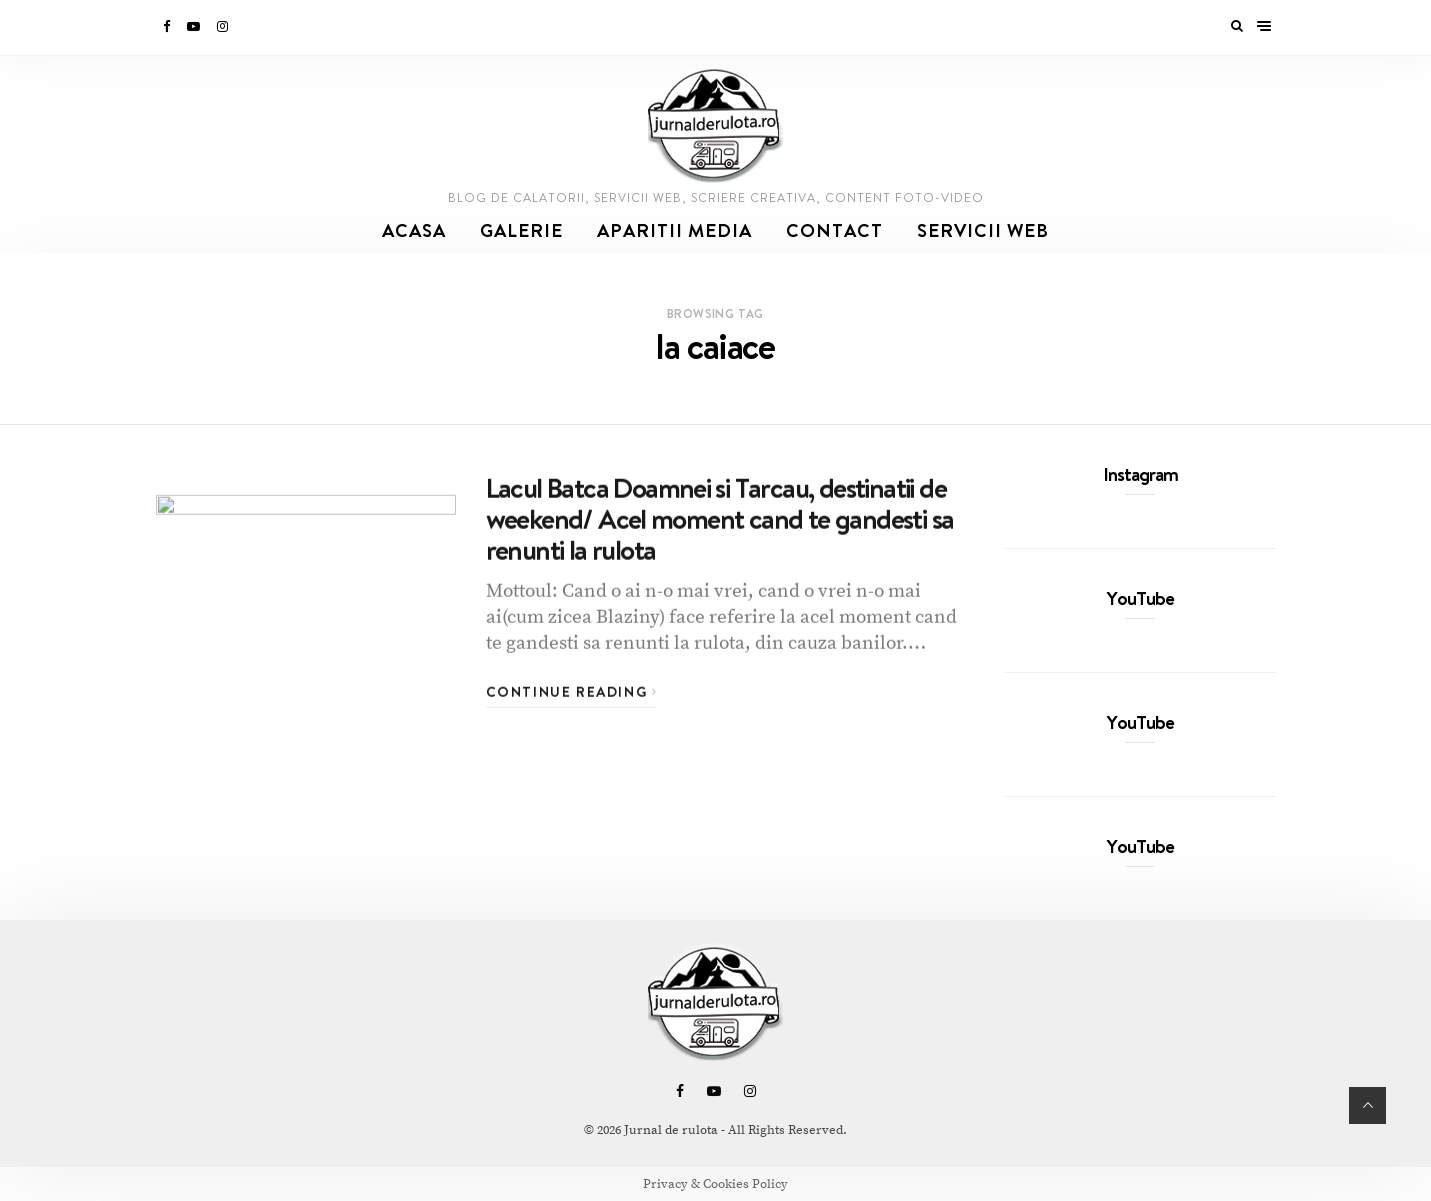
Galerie (521, 230)
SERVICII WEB (983, 230)
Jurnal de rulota (671, 1130)
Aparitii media (674, 230)
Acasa (414, 230)
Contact (834, 230)
